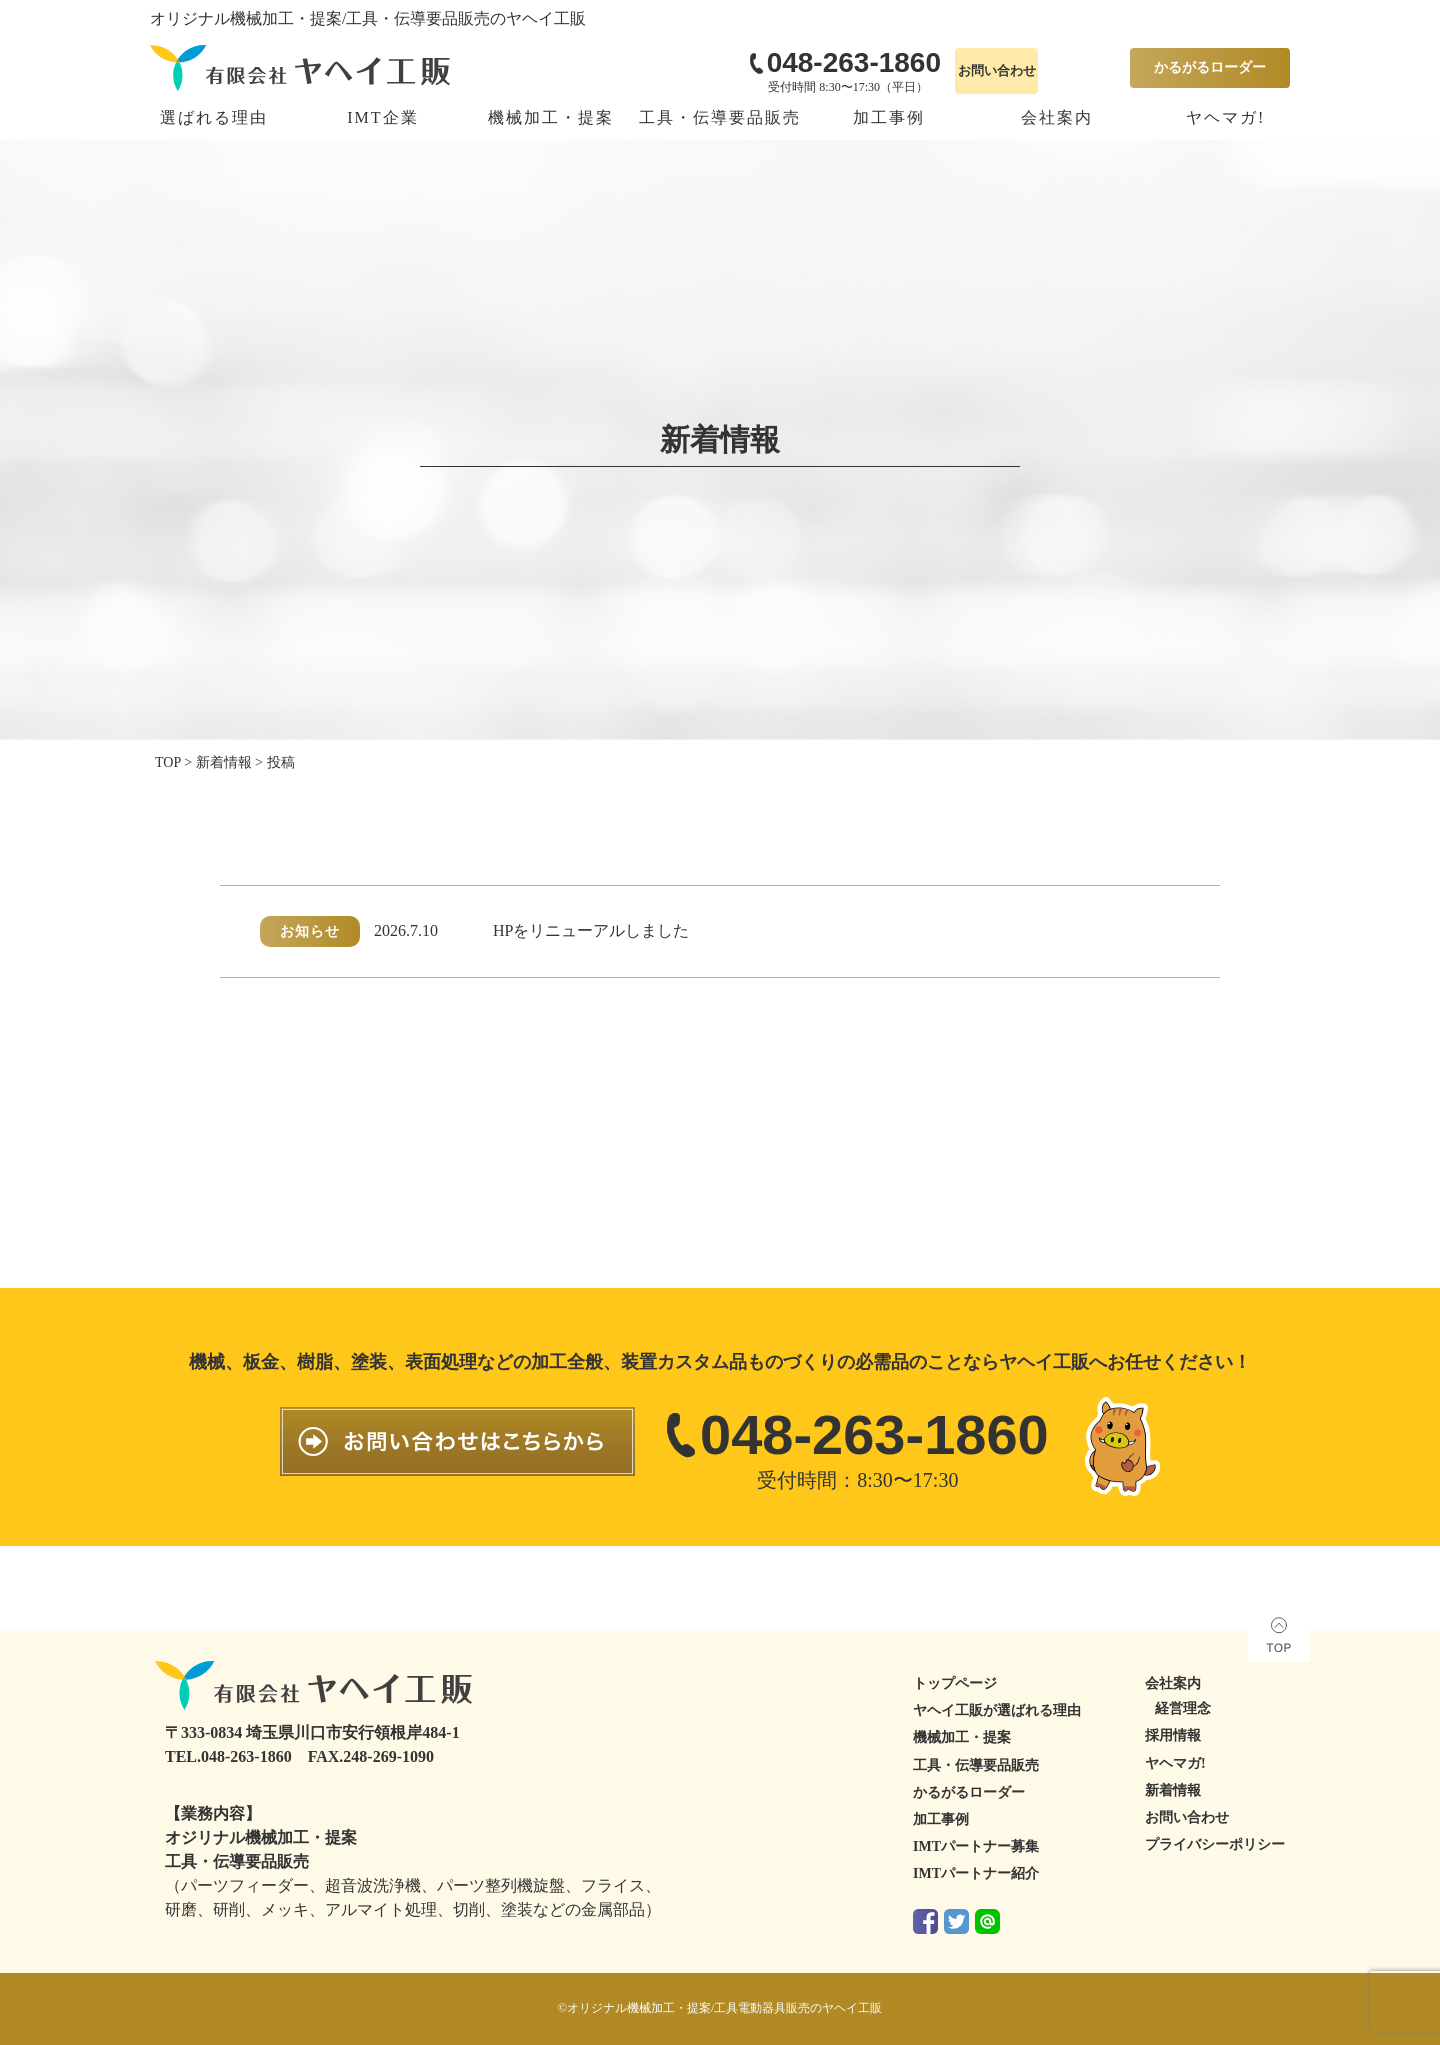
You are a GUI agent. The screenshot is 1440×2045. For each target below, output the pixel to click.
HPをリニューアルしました (591, 930)
